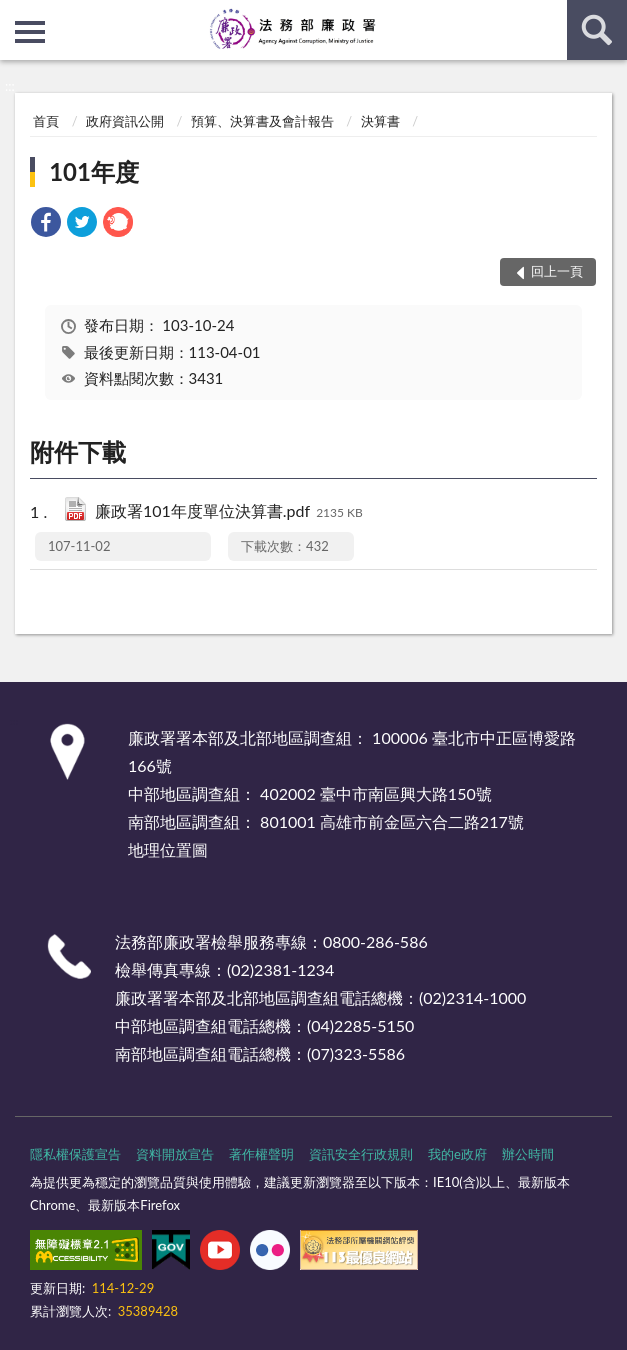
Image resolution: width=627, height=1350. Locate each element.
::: (16, 15)
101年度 (94, 171)
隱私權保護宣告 (75, 1154)
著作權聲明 (261, 1154)
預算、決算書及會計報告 (262, 121)
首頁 (46, 121)
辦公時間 (528, 1154)
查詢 (597, 30)
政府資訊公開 (125, 121)
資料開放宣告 (175, 1154)
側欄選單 (30, 32)
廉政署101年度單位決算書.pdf (229, 512)
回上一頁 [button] (557, 271)
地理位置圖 (168, 849)
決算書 (380, 121)
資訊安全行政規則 (361, 1154)
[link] (46, 224)
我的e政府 (457, 1154)
